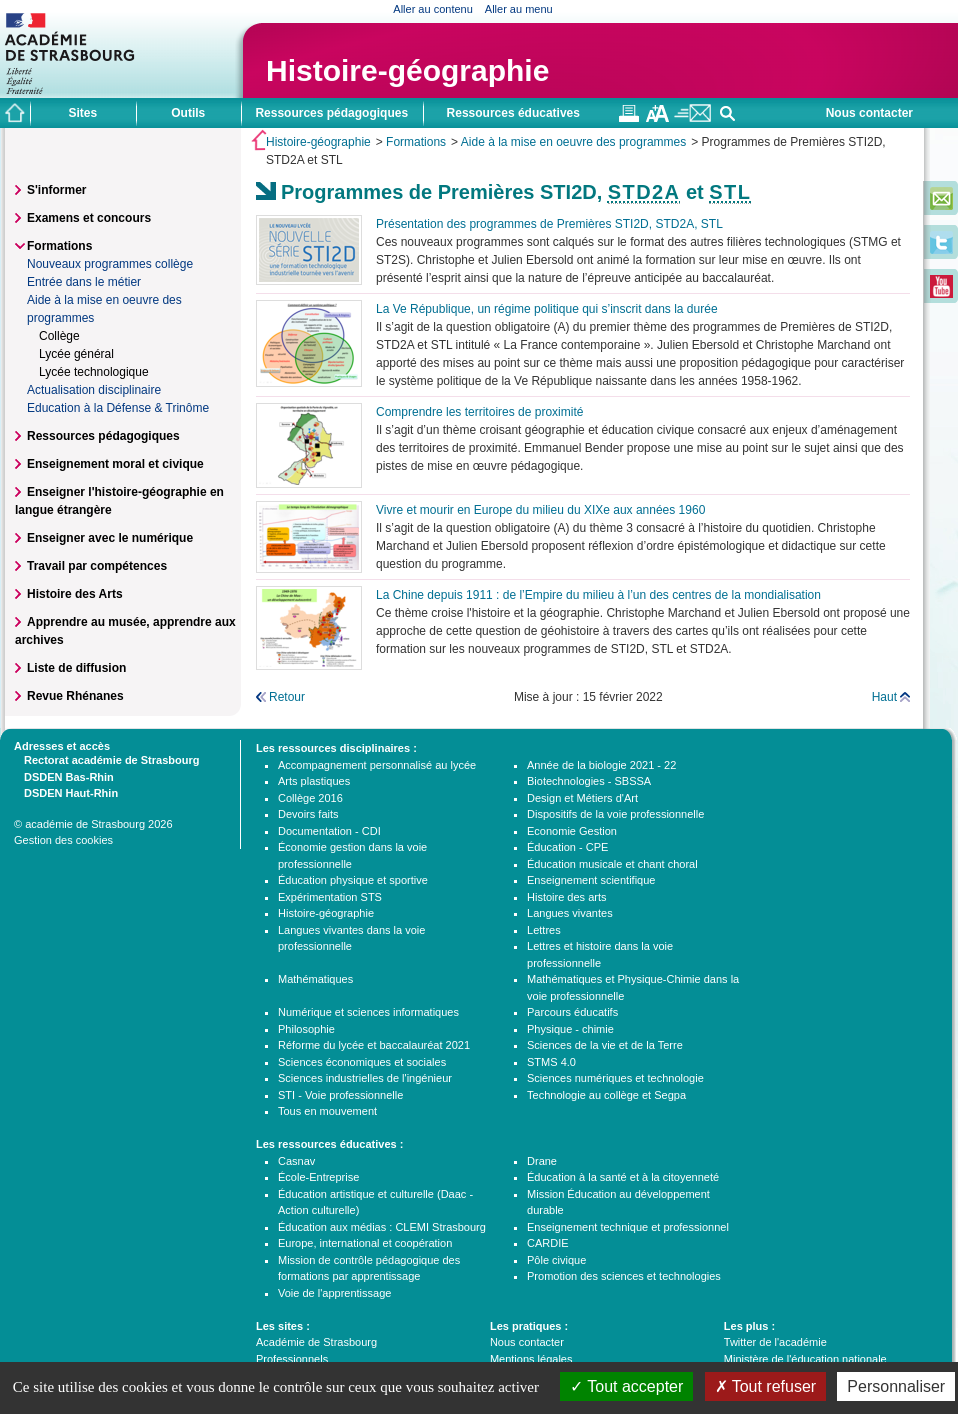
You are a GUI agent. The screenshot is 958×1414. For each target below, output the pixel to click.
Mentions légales (531, 1359)
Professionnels (292, 1359)
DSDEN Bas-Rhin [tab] (64, 776)
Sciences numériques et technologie (615, 1078)
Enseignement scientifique (591, 880)
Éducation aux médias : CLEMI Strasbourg (382, 1227)
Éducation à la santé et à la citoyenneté (623, 1177)
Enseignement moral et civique (115, 464)
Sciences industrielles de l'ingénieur (365, 1078)
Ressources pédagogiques (103, 436)
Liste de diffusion (76, 668)
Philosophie (306, 1029)
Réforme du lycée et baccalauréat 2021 (374, 1045)
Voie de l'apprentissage (334, 1293)
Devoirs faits (308, 814)
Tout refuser (766, 1386)
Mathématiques (315, 979)
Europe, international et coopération (365, 1243)
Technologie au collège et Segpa (606, 1095)
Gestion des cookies (63, 840)
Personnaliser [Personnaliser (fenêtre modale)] (896, 1386)
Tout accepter (626, 1386)
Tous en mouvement (327, 1111)
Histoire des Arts (75, 594)
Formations (416, 142)
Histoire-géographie (407, 70)
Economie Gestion (572, 831)
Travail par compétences (97, 566)
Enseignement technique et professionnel (628, 1227)
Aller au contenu (433, 9)
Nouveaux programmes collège (110, 264)
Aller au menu (519, 9)
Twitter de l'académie (775, 1342)
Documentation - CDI (329, 831)
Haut (884, 697)
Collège (59, 336)
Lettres (544, 930)
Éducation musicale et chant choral (612, 864)
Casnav (296, 1161)
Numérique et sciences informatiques (368, 1012)
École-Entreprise (318, 1177)
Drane (542, 1161)
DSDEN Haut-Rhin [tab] (66, 792)
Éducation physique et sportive (353, 880)
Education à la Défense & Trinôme (118, 408)
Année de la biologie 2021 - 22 (601, 765)
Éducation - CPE (567, 847)
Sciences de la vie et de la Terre (605, 1045)
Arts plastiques (314, 781)
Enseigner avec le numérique (110, 538)
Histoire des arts (566, 897)
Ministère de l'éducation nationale (805, 1359)
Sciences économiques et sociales (362, 1062)
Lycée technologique (94, 372)
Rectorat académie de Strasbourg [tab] (106, 759)
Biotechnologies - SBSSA (589, 781)
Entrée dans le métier (84, 282)
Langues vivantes (570, 913)
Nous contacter (869, 113)
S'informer (57, 190)
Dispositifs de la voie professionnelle (615, 814)
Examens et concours (89, 218)
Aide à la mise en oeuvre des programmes (573, 142)
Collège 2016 (310, 798)
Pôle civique (556, 1260)
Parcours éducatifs (572, 1012)
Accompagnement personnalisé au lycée (377, 765)
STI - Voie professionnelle (340, 1095)
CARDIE (548, 1243)
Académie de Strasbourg (316, 1342)
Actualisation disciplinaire (94, 390)
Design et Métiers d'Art (582, 798)
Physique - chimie (570, 1029)
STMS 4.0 (551, 1062)
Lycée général (76, 354)
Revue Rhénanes (75, 696)
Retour (287, 697)
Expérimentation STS (330, 897)
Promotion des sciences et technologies (624, 1276)
